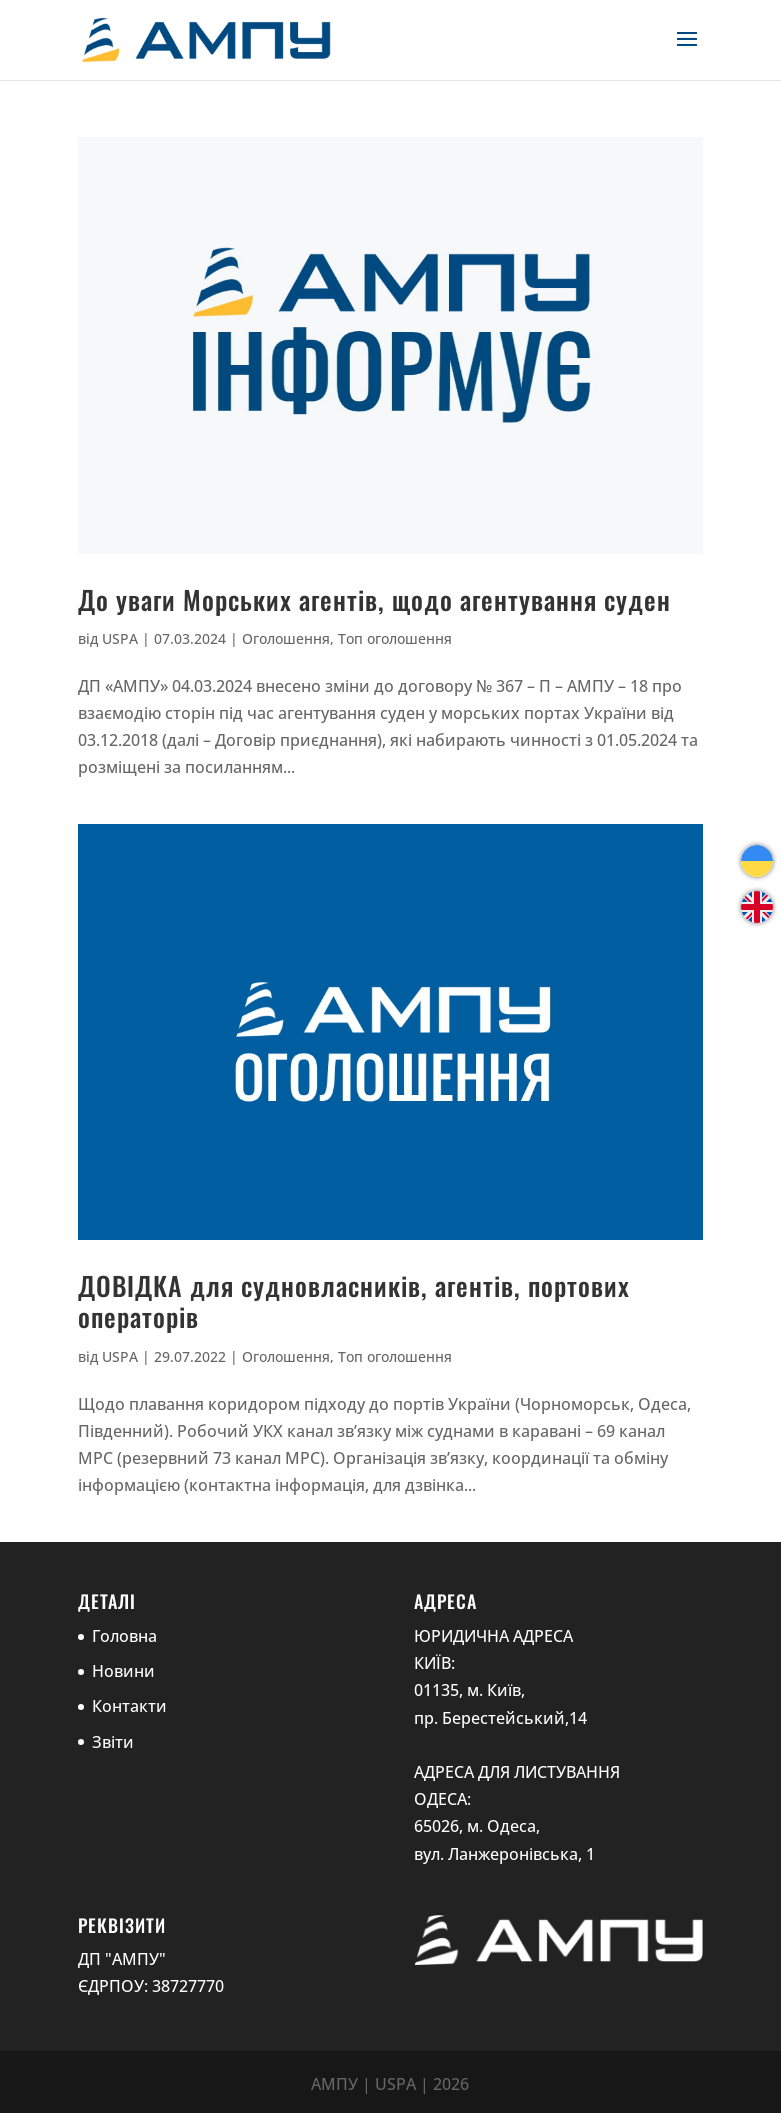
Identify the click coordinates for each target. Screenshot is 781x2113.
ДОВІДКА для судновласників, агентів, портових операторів (354, 1301)
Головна (124, 1636)
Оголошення (286, 638)
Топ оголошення (395, 638)
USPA (120, 638)
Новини (123, 1671)
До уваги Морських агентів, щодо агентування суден (374, 599)
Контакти (129, 1706)
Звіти (113, 1742)
